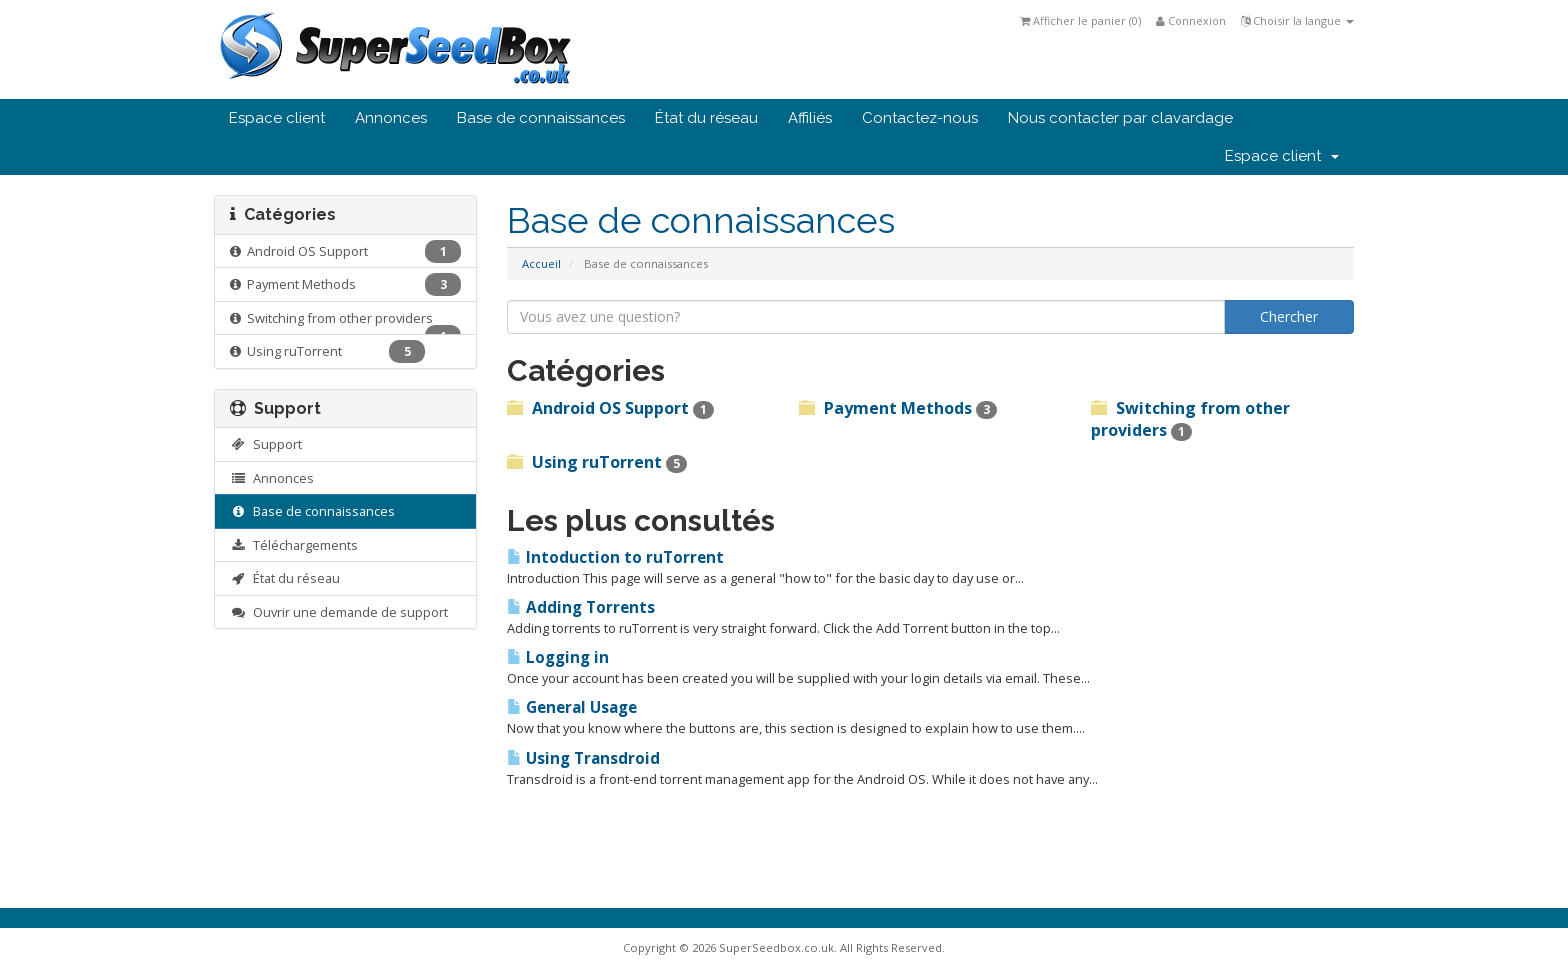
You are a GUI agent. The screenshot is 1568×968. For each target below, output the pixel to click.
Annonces (391, 118)
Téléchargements (294, 545)
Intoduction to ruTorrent (615, 557)
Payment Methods (345, 284)
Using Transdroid (583, 758)
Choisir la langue (1297, 20)
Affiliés (810, 118)
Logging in (558, 657)
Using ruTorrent (327, 351)
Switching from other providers (345, 322)
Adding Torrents (581, 607)
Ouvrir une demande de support (339, 612)
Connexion (1191, 20)
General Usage (572, 707)
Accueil (541, 263)
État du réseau (706, 118)
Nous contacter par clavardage (1120, 118)
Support (266, 444)
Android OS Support (345, 251)
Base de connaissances (541, 118)
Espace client (277, 118)
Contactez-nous (920, 118)
